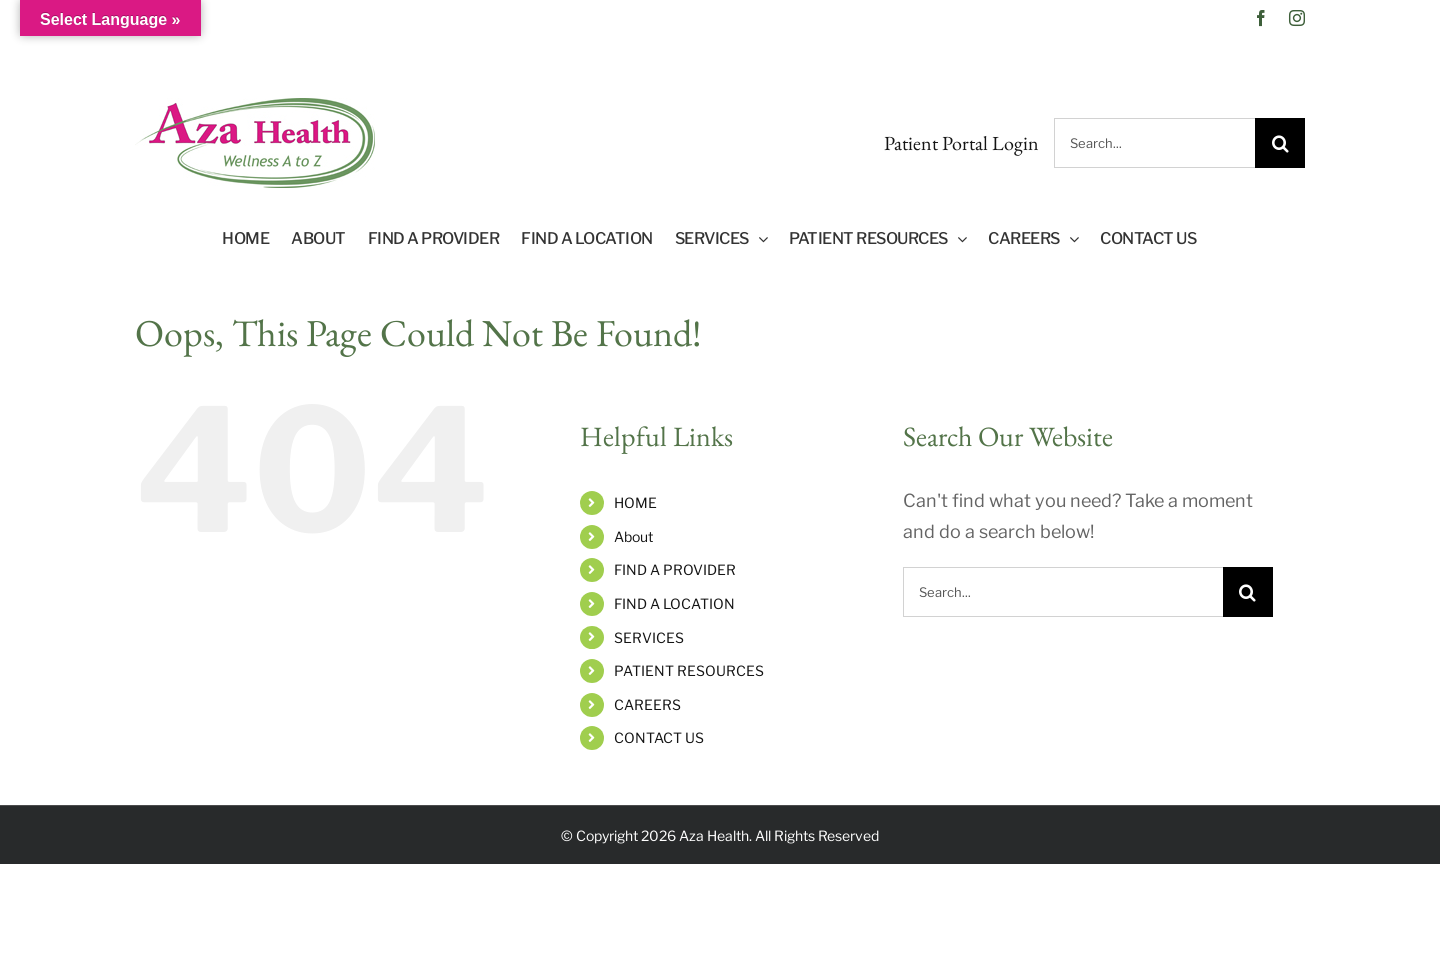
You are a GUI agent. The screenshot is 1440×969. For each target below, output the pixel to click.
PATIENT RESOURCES (689, 670)
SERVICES (649, 637)
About (633, 536)
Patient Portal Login (961, 143)
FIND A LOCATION (674, 603)
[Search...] (1154, 143)
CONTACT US (659, 737)
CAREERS (647, 704)
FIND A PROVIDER (675, 569)
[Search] (1280, 143)
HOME (635, 502)
